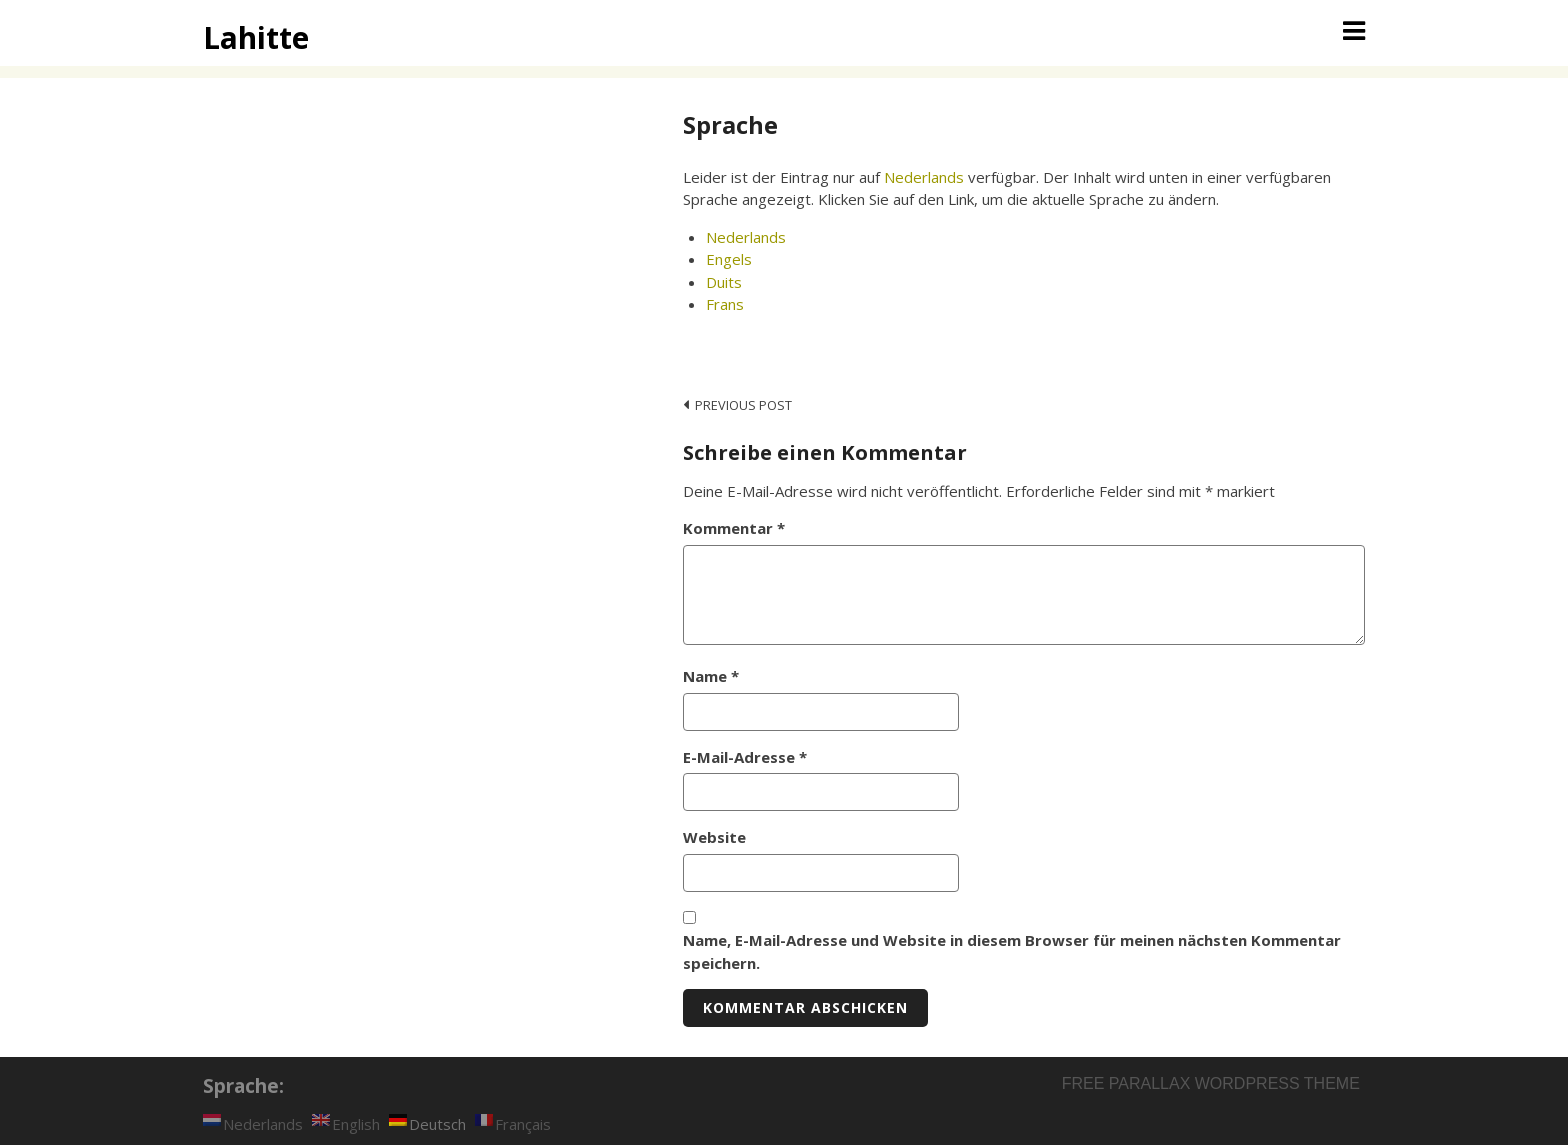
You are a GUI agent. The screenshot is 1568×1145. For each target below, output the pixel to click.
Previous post (743, 405)
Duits (724, 282)
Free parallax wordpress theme (1211, 1083)
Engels (729, 259)
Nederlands (924, 177)
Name (711, 676)
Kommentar (734, 528)
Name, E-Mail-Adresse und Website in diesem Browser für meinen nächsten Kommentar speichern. (1012, 951)
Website (714, 837)
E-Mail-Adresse (745, 757)
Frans (725, 304)
